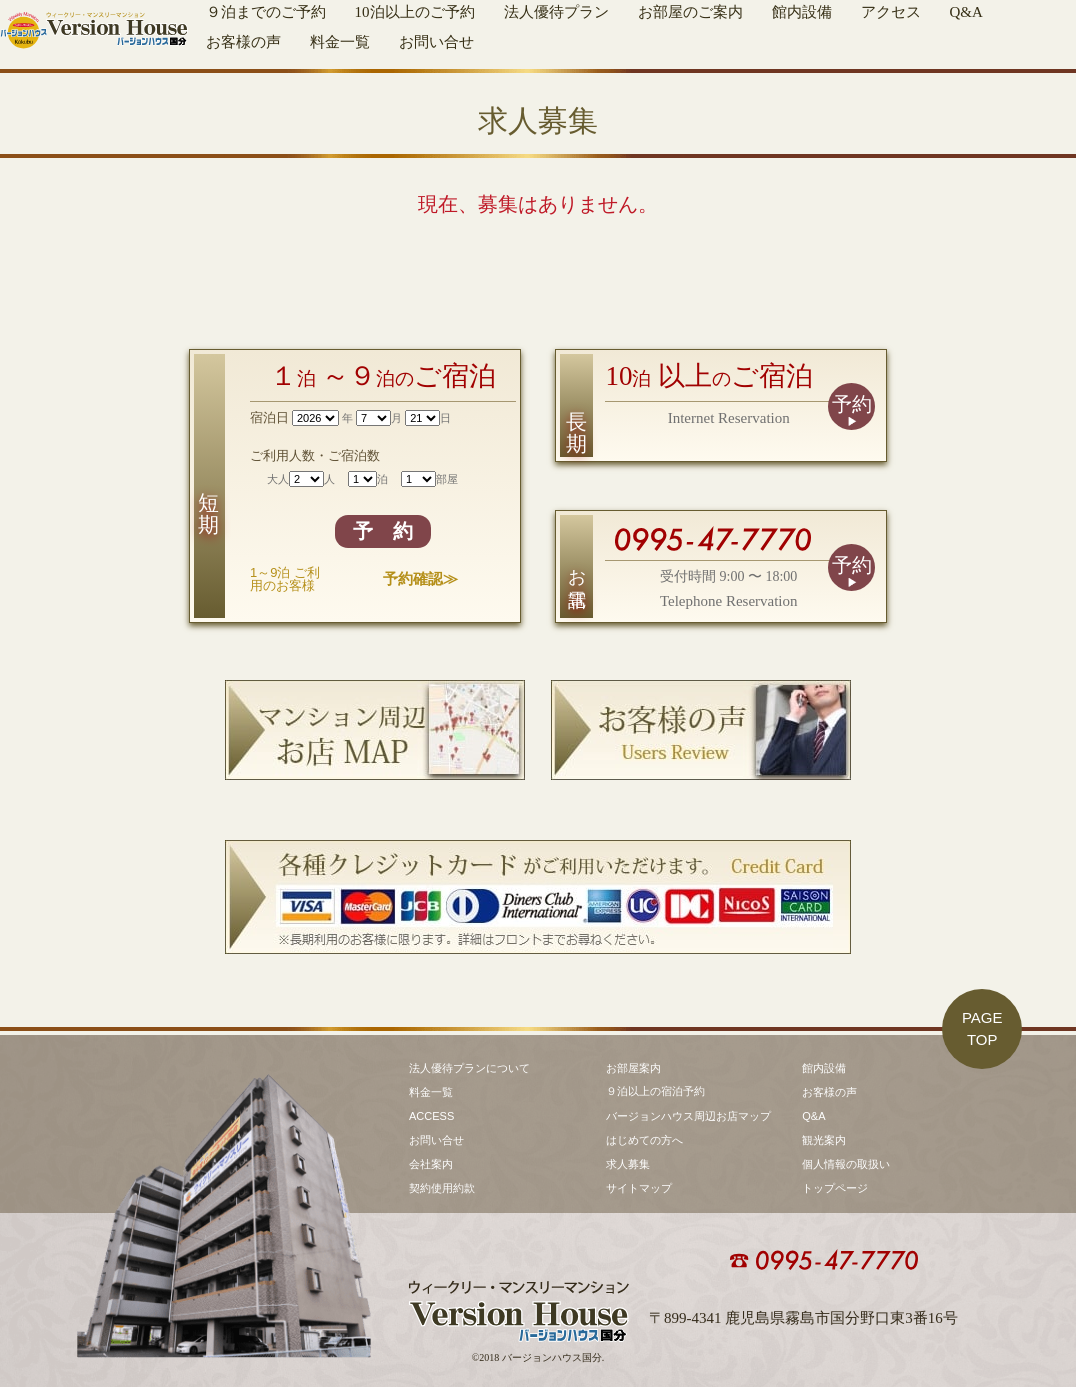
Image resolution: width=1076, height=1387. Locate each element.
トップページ (835, 1188)
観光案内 (824, 1140)
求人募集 (628, 1164)
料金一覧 (340, 42)
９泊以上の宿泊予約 (655, 1091)
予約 (852, 404)
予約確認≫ (420, 578)
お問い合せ (436, 42)
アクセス (891, 12)
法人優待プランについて (469, 1068)
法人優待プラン (556, 12)
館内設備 (802, 12)
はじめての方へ (644, 1140)
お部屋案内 (633, 1068)
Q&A (966, 12)
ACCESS (431, 1116)
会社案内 (431, 1164)
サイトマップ (639, 1188)
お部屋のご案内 (690, 12)
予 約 (383, 531)
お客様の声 (243, 42)
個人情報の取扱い (846, 1164)
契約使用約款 (442, 1188)
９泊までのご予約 (266, 12)
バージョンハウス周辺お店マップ (688, 1116)
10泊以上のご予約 (415, 12)
